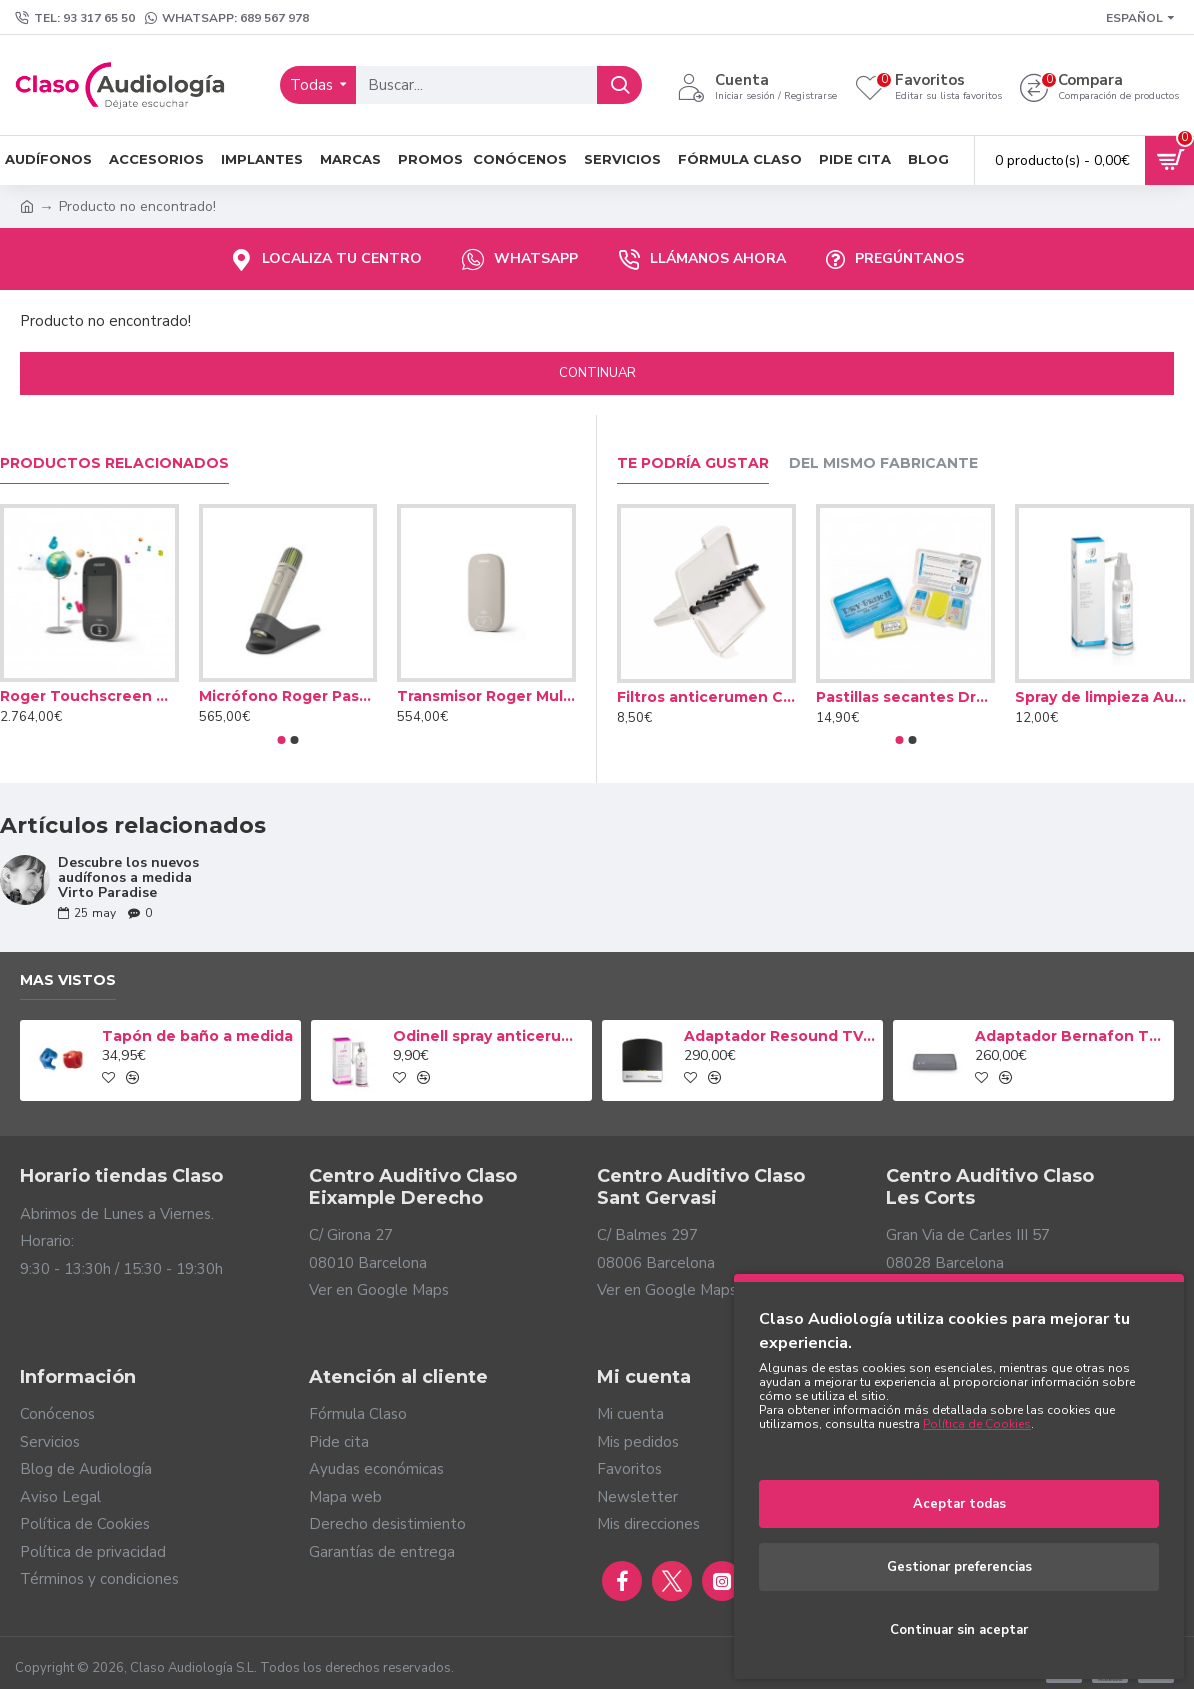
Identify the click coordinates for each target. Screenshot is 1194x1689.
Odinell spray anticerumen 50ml (489, 1036)
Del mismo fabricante (883, 463)
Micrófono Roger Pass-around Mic (288, 696)
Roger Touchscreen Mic (89, 696)
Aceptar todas (959, 1504)
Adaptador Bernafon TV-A (1071, 1036)
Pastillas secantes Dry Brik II (905, 697)
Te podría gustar (693, 463)
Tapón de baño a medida (197, 1036)
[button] (282, 740)
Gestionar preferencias (959, 1567)
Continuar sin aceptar (959, 1630)
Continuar (597, 373)
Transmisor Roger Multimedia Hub (486, 696)
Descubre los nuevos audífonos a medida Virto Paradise (128, 878)
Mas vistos (68, 980)
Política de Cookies (977, 1424)
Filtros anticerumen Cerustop (706, 697)
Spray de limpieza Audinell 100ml (1104, 697)
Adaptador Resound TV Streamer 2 (780, 1036)
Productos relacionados (114, 463)
